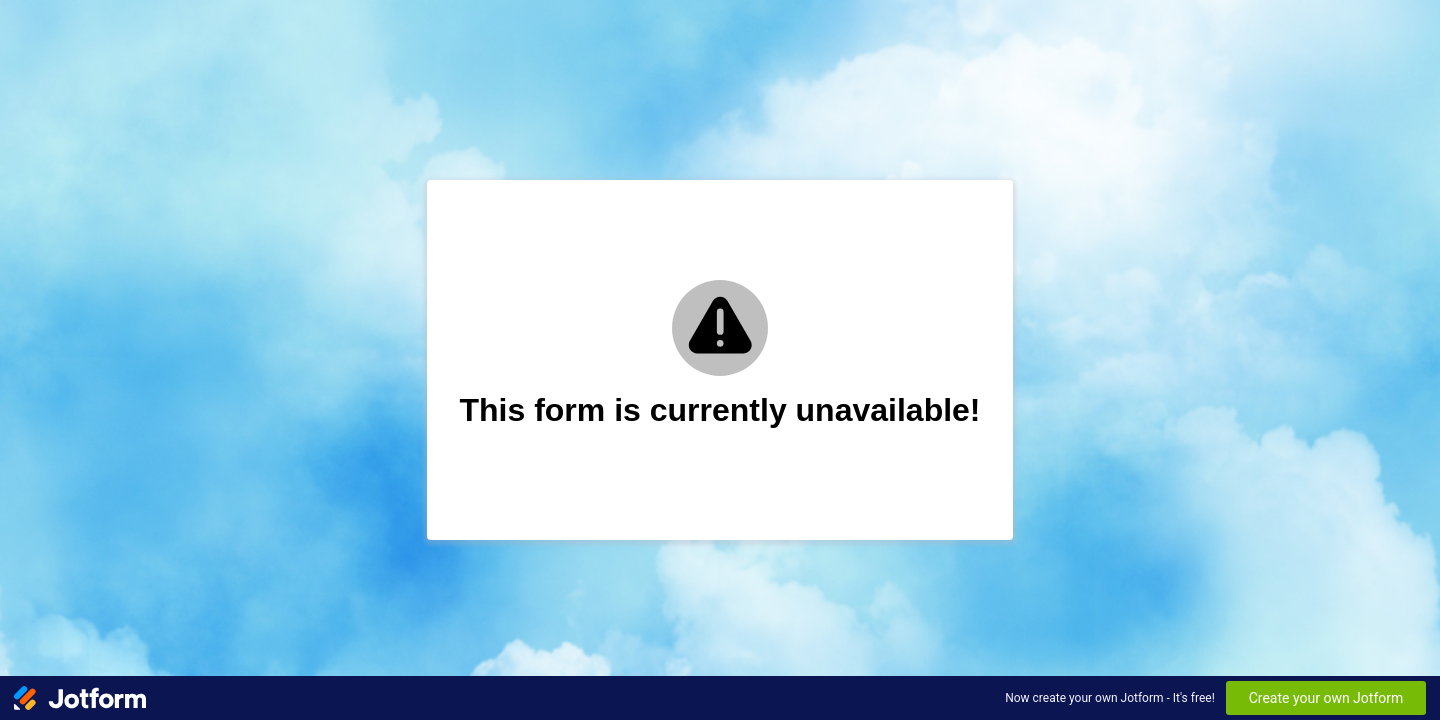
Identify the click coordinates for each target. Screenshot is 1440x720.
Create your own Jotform (1326, 698)
